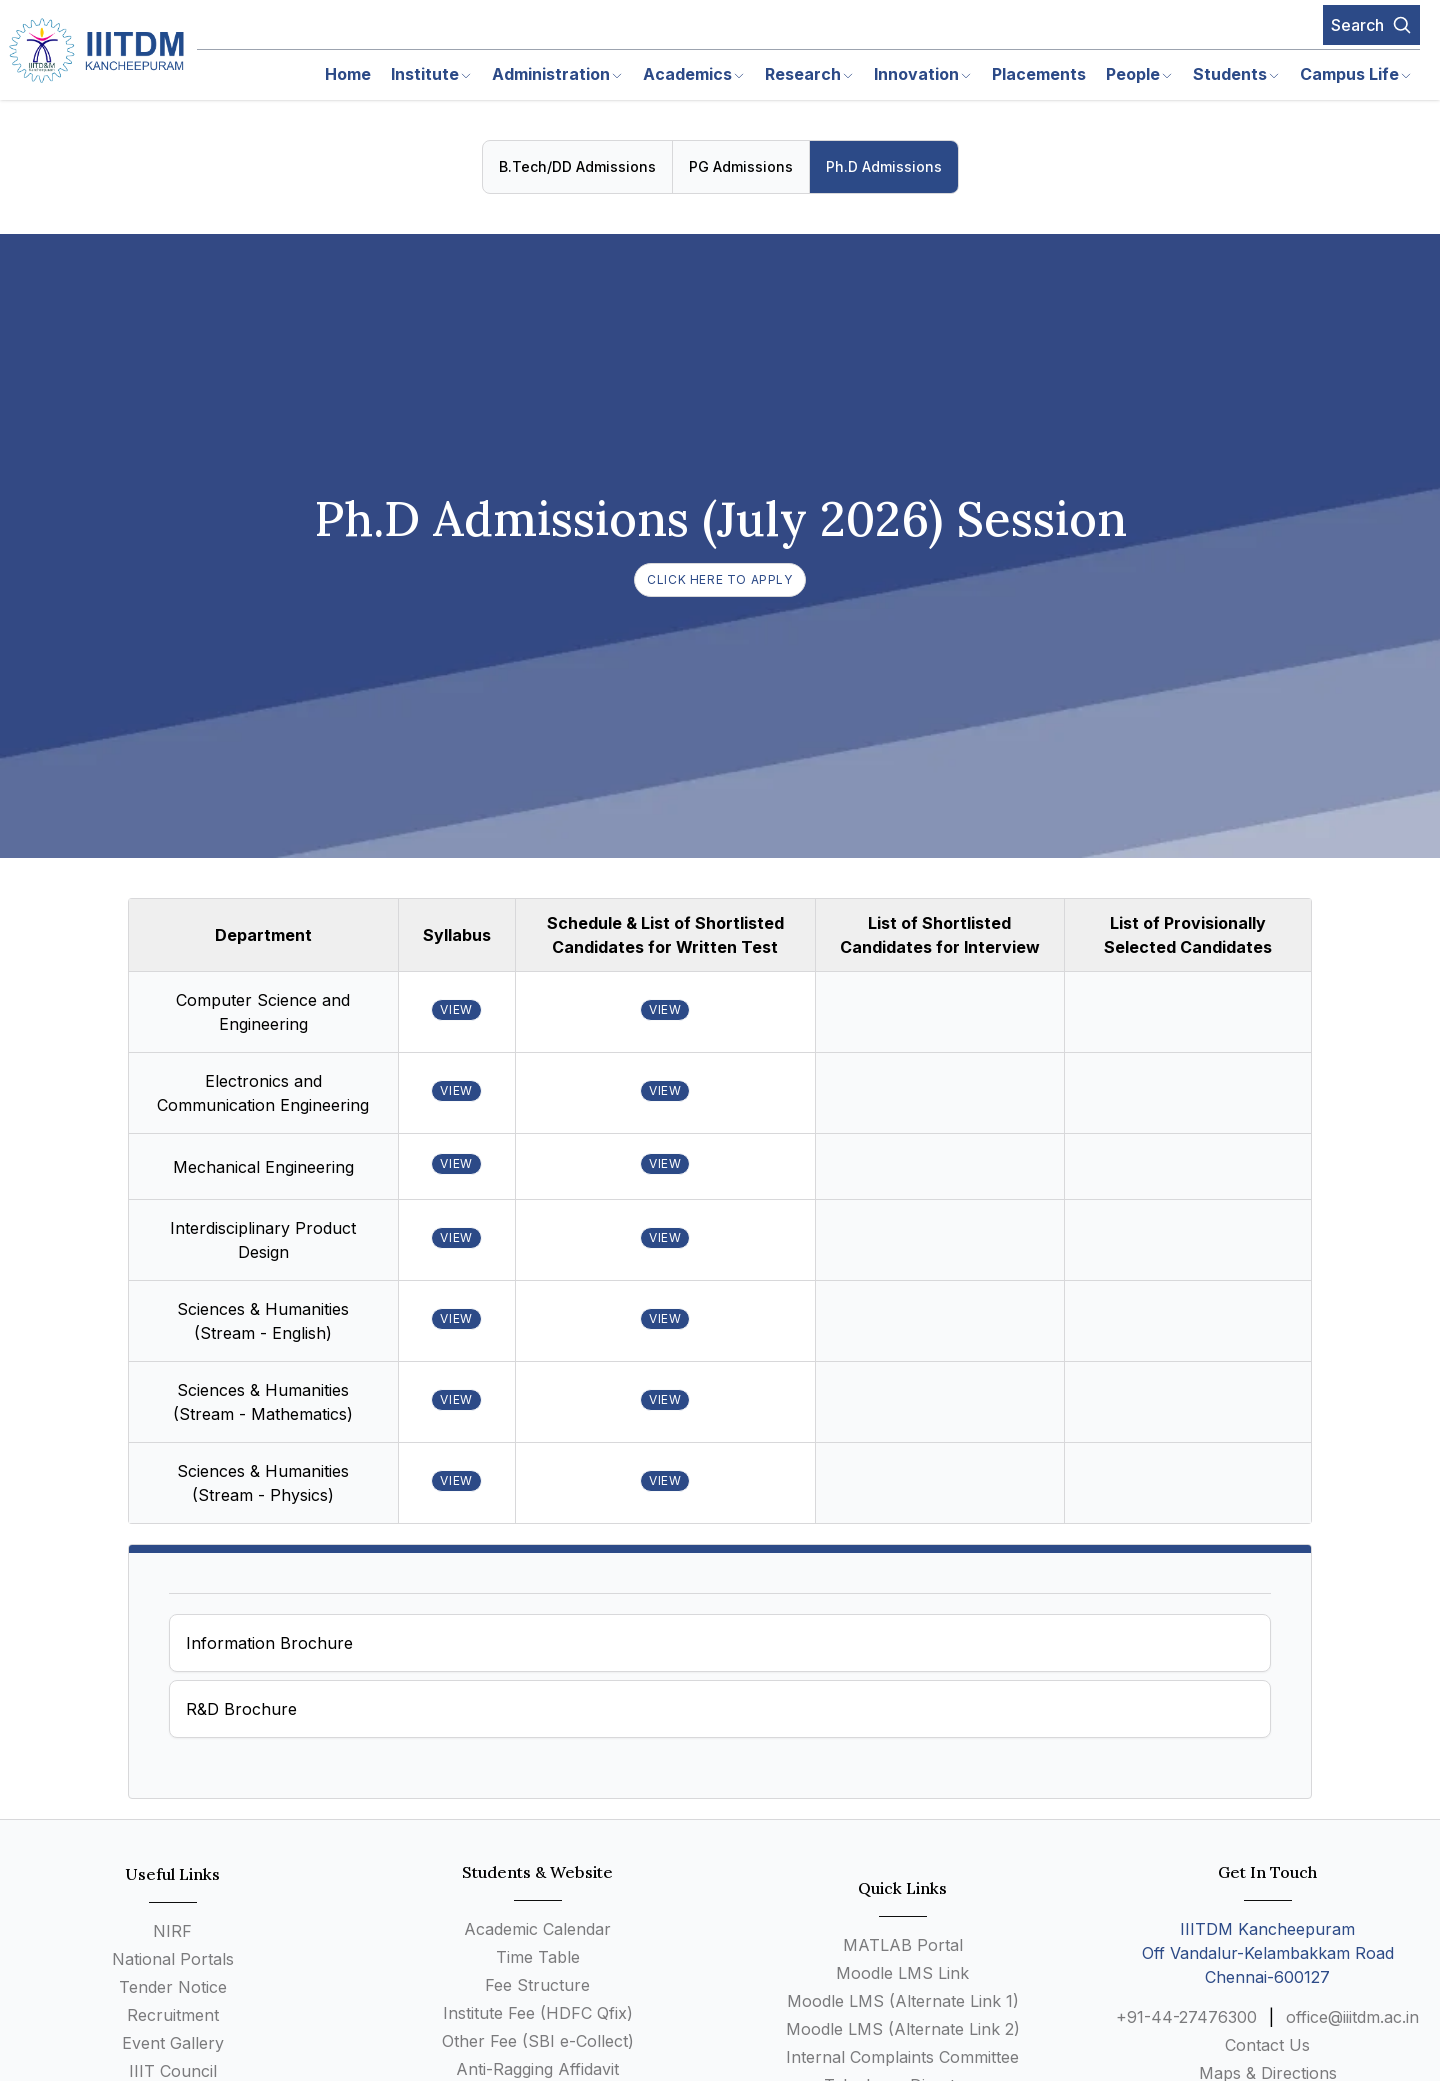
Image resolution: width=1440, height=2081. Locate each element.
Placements (1039, 74)
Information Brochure (269, 1643)
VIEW (456, 1009)
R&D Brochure (241, 1709)
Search (1371, 25)
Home (348, 74)
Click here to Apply (719, 579)
